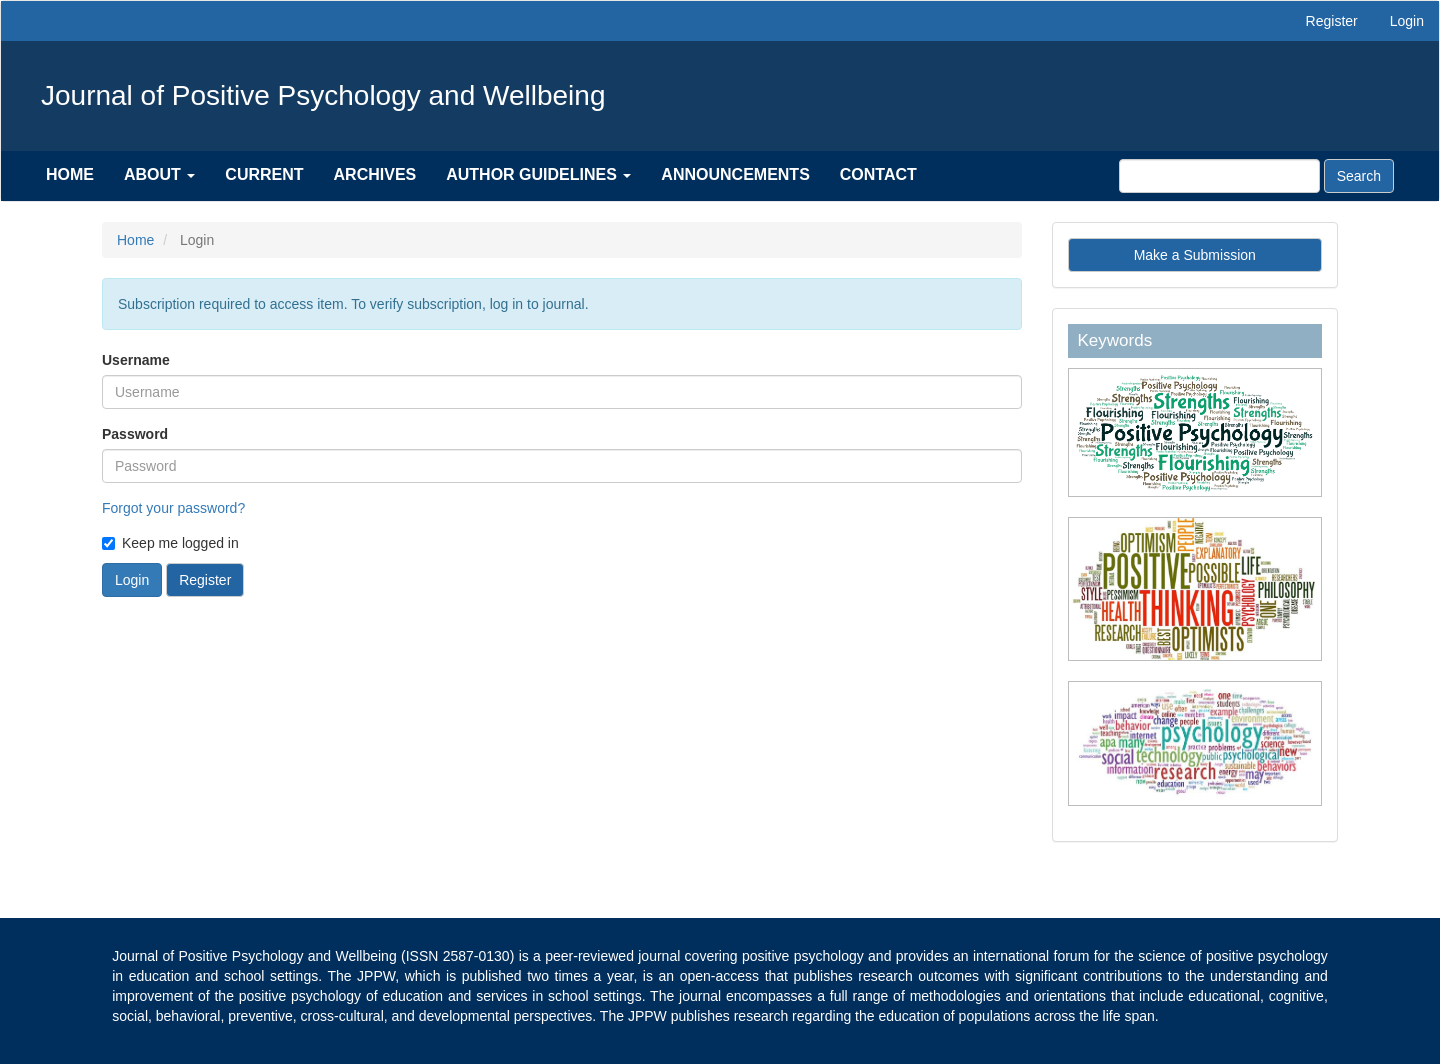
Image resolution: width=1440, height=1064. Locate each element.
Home (70, 174)
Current (264, 174)
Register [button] (205, 580)
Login (1407, 21)
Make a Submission (1195, 255)
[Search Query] (1219, 176)
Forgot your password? (173, 508)
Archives (375, 174)
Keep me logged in (170, 543)
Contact (878, 174)
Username (136, 360)
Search (1359, 176)
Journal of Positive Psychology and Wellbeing (323, 95)
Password (135, 434)
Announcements (735, 174)
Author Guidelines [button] (538, 174)
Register (1332, 21)
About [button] (159, 174)
